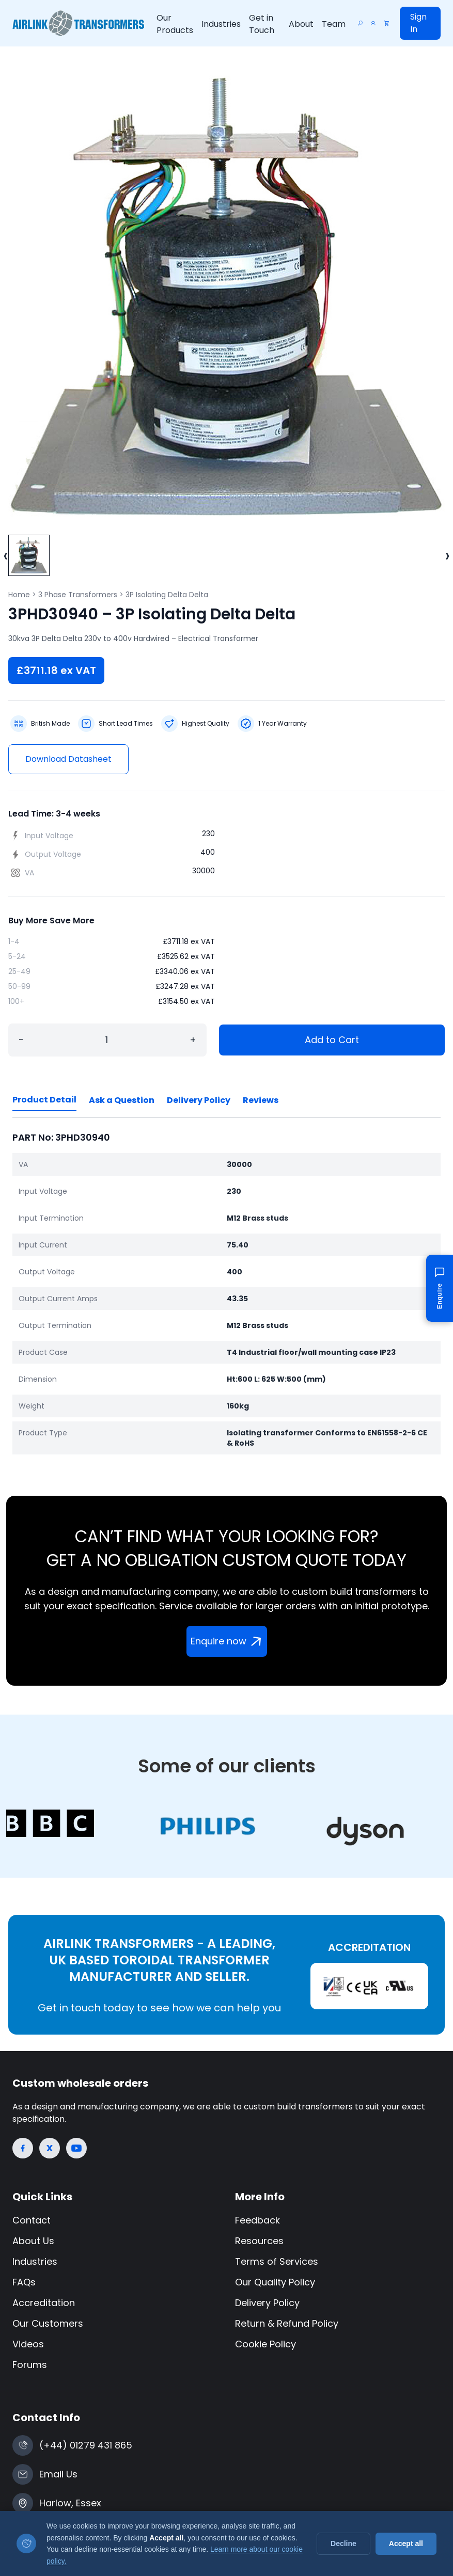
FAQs (24, 2282)
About (301, 24)
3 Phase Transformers (77, 594)
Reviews (260, 1100)
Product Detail (44, 1100)
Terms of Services (276, 2261)
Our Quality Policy (275, 2282)
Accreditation (43, 2302)
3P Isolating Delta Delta (167, 594)
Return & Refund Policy (286, 2323)
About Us (33, 2240)
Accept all (406, 2543)
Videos (28, 2344)
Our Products (175, 24)
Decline (343, 2543)
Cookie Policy (265, 2344)
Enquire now (228, 1641)
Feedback (257, 2220)
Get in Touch (261, 24)
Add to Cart (332, 1039)
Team (334, 24)
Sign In (418, 23)
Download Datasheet (68, 759)
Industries (221, 24)
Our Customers (47, 2323)
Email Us (58, 2474)
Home (19, 594)
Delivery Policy (198, 1100)
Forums (29, 2364)
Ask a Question (121, 1100)
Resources (259, 2240)
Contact (31, 2220)
